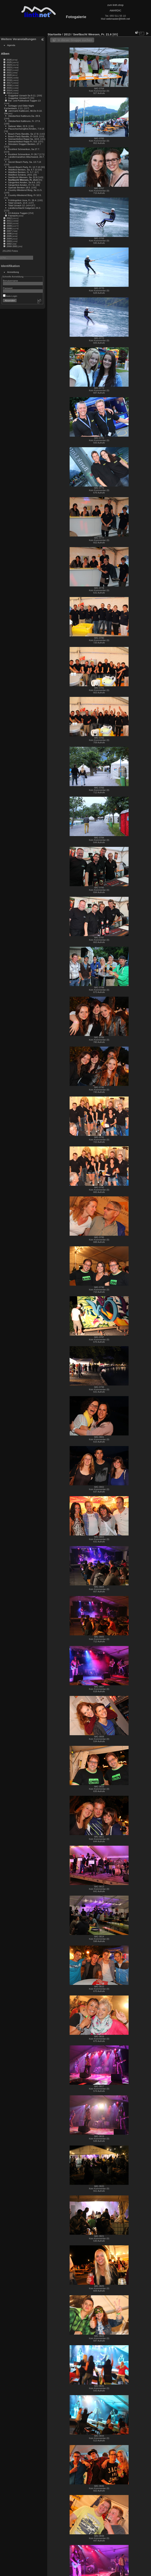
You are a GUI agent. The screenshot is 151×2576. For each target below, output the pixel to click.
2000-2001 (11, 246)
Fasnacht (12, 215)
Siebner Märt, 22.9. (18, 126)
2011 (9, 220)
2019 (9, 77)
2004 (9, 238)
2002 (9, 243)
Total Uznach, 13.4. (18, 202)
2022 (9, 70)
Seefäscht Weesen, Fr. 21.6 (23, 179)
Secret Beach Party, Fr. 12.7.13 (24, 167)
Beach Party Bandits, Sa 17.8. (23, 133)
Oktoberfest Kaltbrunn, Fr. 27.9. (24, 121)
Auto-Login (10, 296)
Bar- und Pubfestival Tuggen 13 (24, 100)
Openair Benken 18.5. (19, 187)
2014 (9, 90)
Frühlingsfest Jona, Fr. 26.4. (22, 200)
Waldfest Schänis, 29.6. (20, 174)
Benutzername (10, 280)
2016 (9, 85)
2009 (9, 225)
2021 (9, 72)
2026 (9, 59)
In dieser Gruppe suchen (75, 40)
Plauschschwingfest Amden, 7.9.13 (26, 128)
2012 (9, 218)
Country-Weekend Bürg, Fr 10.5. (24, 195)
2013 (9, 93)
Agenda (11, 45)
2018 (9, 80)
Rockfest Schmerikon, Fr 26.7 (23, 154)
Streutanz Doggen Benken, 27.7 (24, 144)
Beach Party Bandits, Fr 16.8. (23, 136)
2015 (9, 87)
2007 (9, 231)
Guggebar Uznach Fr (19, 98)
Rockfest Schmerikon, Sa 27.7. (24, 149)
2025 (9, 62)
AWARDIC (115, 10)
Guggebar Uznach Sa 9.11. (22, 95)
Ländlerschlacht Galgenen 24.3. (24, 208)
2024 (9, 64)
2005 (9, 236)
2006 (9, 233)
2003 (9, 241)
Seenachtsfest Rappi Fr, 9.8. (22, 141)
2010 (9, 223)
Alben (5, 53)
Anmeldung (13, 272)
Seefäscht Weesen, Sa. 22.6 (22, 177)
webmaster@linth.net (118, 18)
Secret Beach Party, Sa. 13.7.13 (24, 162)
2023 (9, 67)
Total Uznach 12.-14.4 (19, 205)
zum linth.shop (115, 5)
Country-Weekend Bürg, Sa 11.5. (25, 190)
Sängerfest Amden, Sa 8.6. (22, 182)
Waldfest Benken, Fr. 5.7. (21, 172)
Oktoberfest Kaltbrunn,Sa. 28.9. (24, 116)
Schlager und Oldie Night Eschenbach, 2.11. (19, 106)
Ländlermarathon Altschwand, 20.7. (26, 156)
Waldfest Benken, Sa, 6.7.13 (22, 169)
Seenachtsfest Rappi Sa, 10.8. (23, 139)
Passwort (7, 288)
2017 (9, 82)
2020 (9, 75)
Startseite (54, 34)
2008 (9, 228)
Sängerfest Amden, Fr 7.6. (21, 185)
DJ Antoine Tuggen (18, 213)
